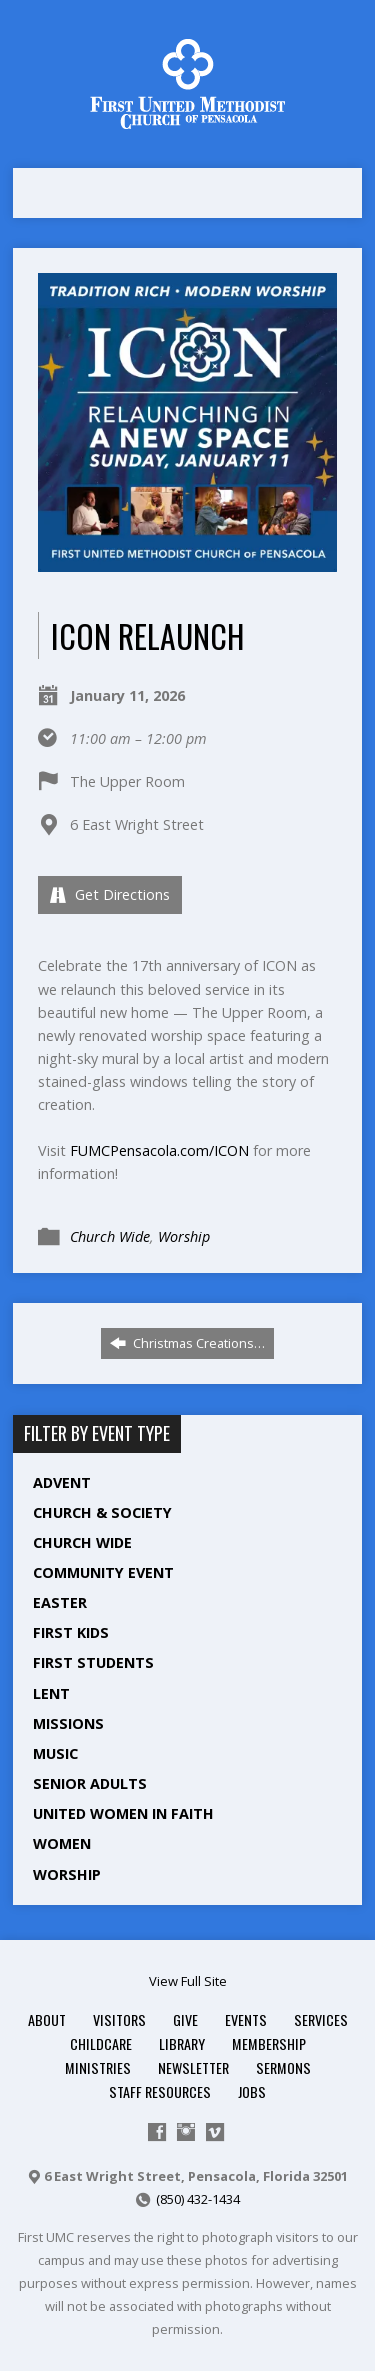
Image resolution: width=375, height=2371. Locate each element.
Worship (184, 1236)
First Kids (71, 1632)
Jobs (252, 2091)
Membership (269, 2043)
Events (246, 2019)
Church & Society (102, 1512)
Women (62, 1843)
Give (185, 2019)
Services (321, 2019)
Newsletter (193, 2067)
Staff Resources (160, 2091)
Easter (60, 1602)
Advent (62, 1482)
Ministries (98, 2067)
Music (55, 1753)
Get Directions (110, 894)
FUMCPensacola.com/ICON (159, 1150)
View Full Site (188, 1981)
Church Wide (110, 1236)
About (47, 2019)
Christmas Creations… (187, 1343)
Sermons (283, 2067)
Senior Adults (90, 1783)
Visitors (119, 2019)
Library (182, 2043)
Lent (51, 1693)
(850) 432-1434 (198, 2199)
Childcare (101, 2043)
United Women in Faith (123, 1813)
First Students (93, 1662)
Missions (68, 1723)
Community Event (103, 1572)
